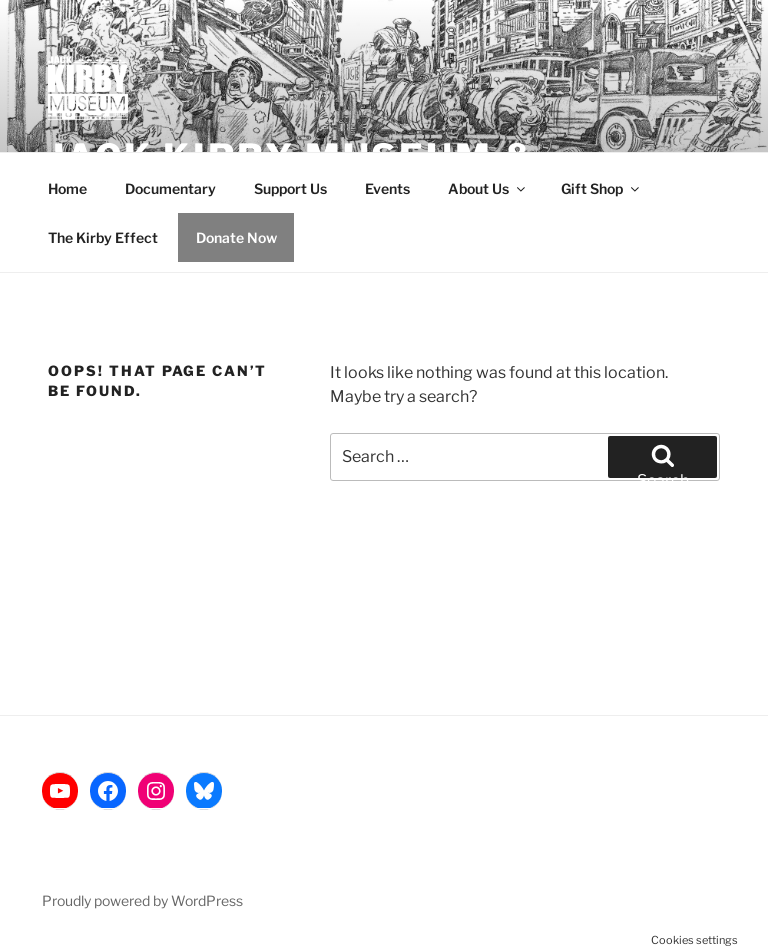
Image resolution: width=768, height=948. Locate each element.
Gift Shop (601, 188)
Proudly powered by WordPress (142, 900)
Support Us (290, 188)
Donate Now (236, 237)
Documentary (170, 188)
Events (387, 188)
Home (67, 188)
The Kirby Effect (103, 237)
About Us (488, 188)
